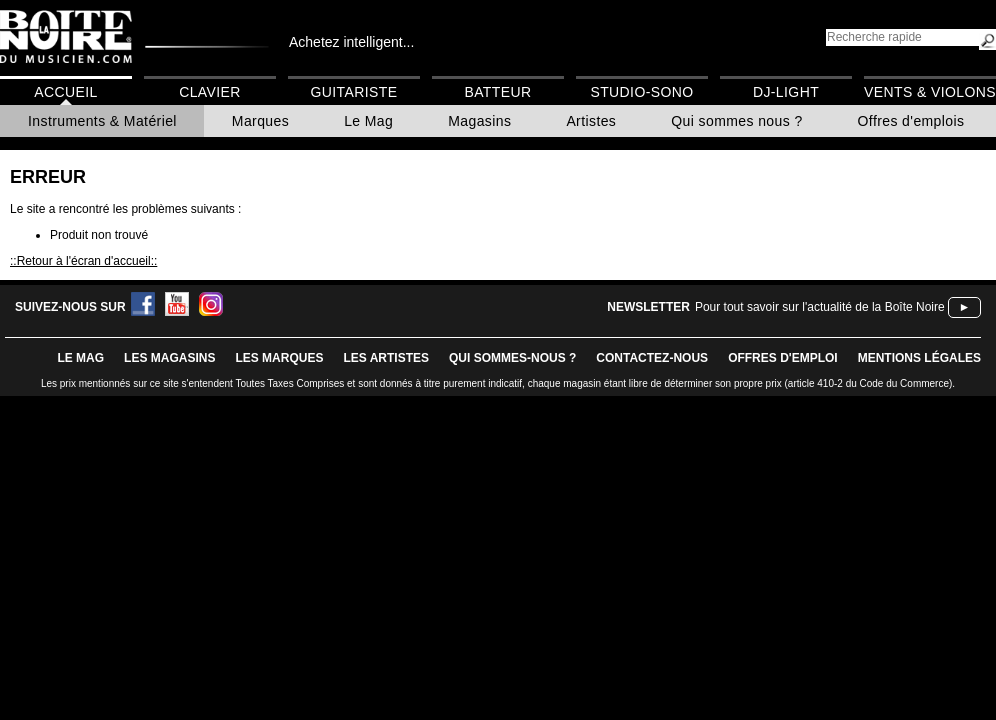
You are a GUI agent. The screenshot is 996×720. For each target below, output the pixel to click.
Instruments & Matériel (102, 121)
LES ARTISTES (386, 358)
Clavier (210, 92)
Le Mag (368, 121)
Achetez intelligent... (351, 42)
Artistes (591, 121)
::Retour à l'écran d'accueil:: (83, 261)
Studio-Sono (641, 92)
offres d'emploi (783, 358)
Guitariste (354, 92)
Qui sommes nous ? (736, 121)
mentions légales (919, 358)
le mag (80, 358)
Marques (260, 121)
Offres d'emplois (911, 121)
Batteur (497, 92)
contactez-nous (652, 358)
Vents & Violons (930, 92)
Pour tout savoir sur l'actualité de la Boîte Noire (820, 307)
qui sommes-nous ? (512, 358)
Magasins (479, 121)
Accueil (65, 92)
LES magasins (169, 358)
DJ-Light (786, 92)
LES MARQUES (279, 358)
